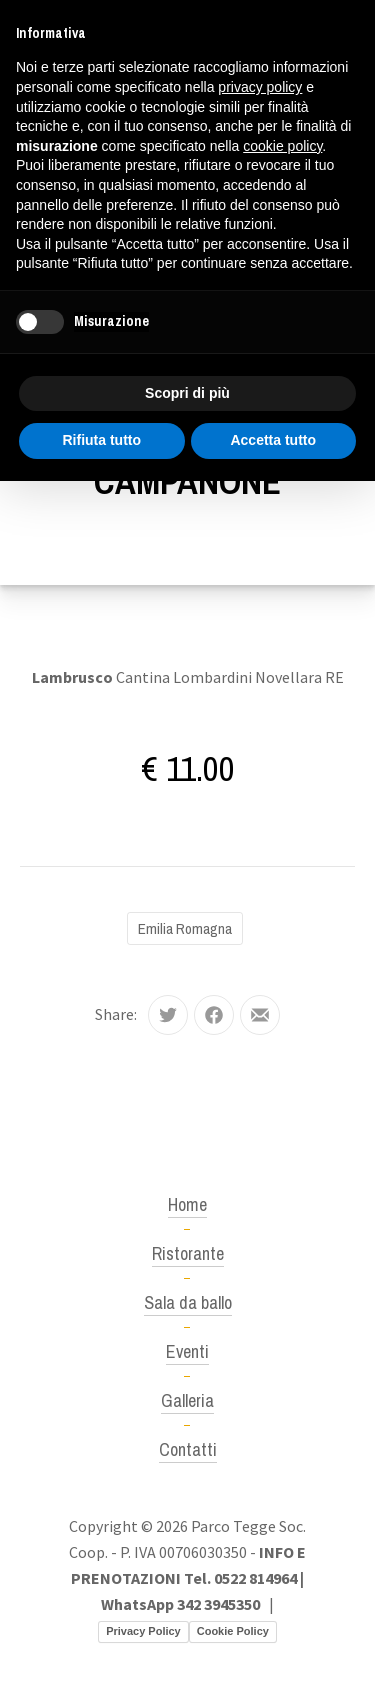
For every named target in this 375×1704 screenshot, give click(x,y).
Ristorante (188, 1253)
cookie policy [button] (282, 146)
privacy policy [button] (260, 87)
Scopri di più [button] (187, 393)
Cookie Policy (233, 1631)
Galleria (187, 1400)
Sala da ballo (188, 1302)
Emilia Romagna (185, 928)
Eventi (187, 1351)
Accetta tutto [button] (273, 440)
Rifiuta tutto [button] (101, 440)
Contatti (188, 1449)
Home (187, 1204)
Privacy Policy (143, 1631)
